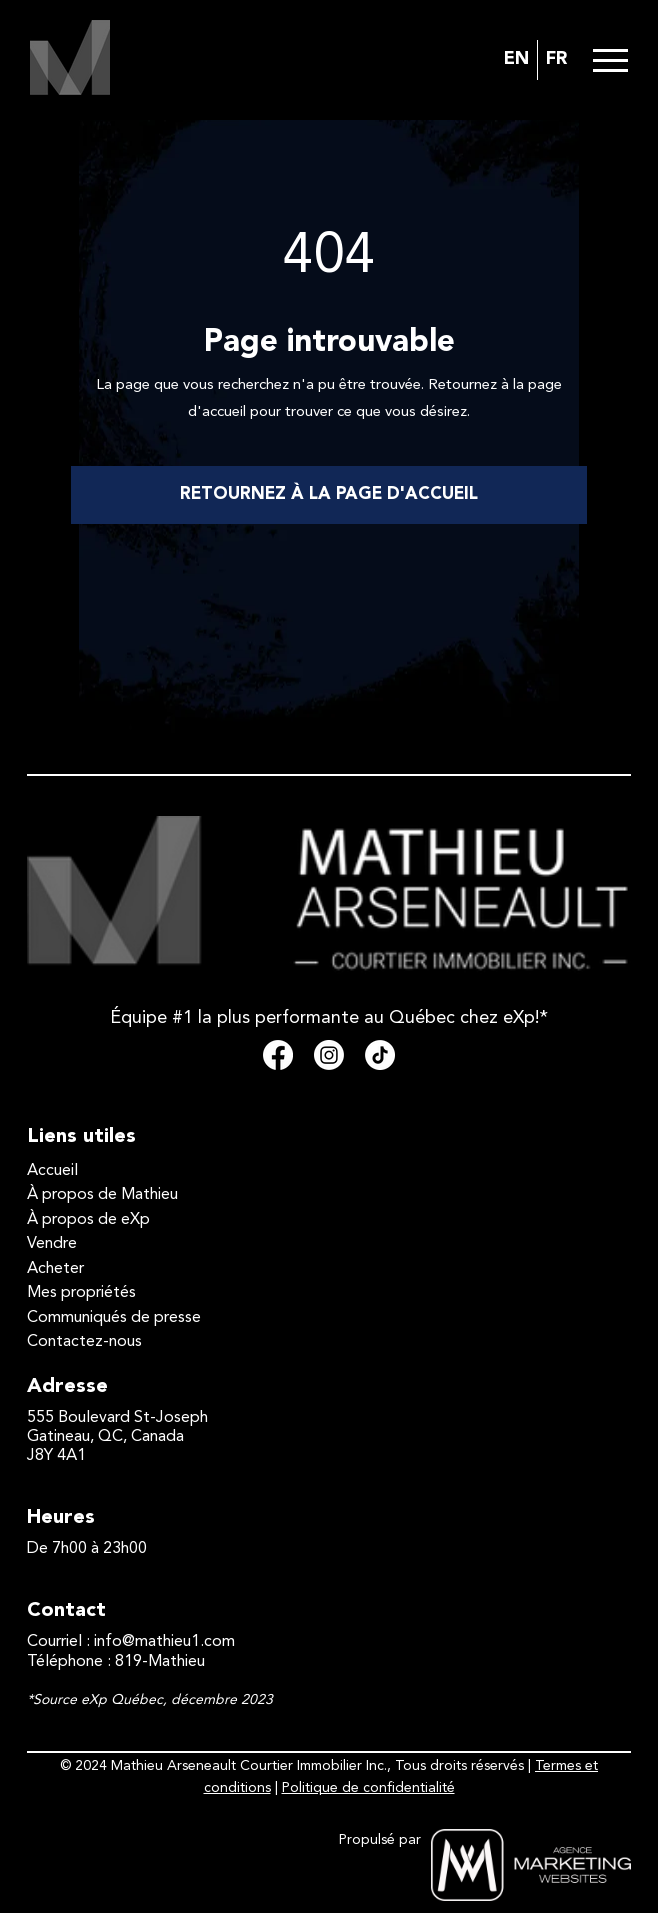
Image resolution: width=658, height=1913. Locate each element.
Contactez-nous (84, 1342)
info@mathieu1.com (164, 1642)
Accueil (52, 1171)
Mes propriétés (81, 1293)
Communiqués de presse (114, 1318)
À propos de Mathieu (102, 1195)
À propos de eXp (88, 1220)
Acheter (55, 1269)
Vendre (52, 1244)
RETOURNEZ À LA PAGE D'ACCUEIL (329, 494)
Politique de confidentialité (368, 1788)
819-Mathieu (160, 1662)
